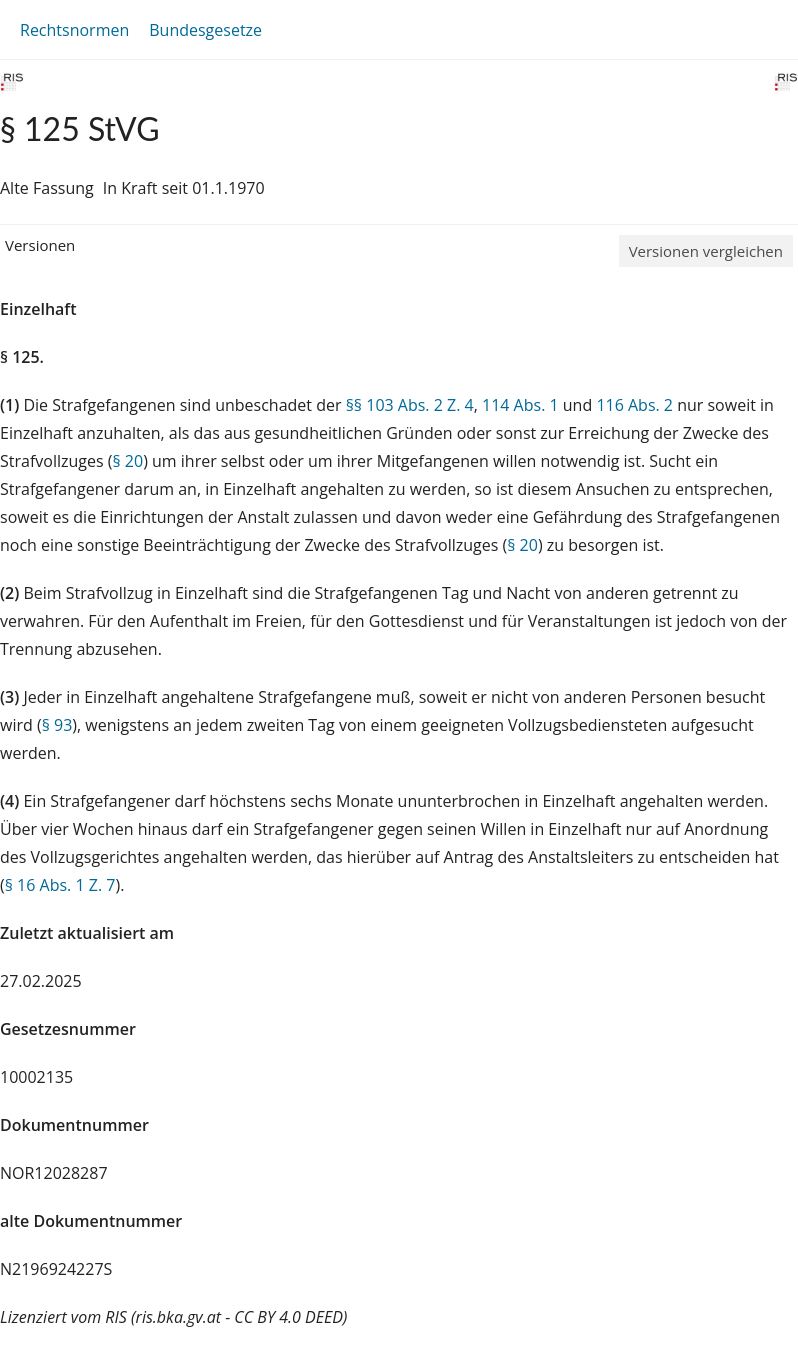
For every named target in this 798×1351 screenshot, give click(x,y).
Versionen (40, 245)
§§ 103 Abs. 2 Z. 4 (410, 405)
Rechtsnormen (74, 30)
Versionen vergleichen (706, 251)
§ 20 (127, 461)
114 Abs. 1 (520, 405)
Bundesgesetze (205, 30)
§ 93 (57, 725)
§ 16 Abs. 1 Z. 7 (60, 885)
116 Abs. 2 (634, 405)
